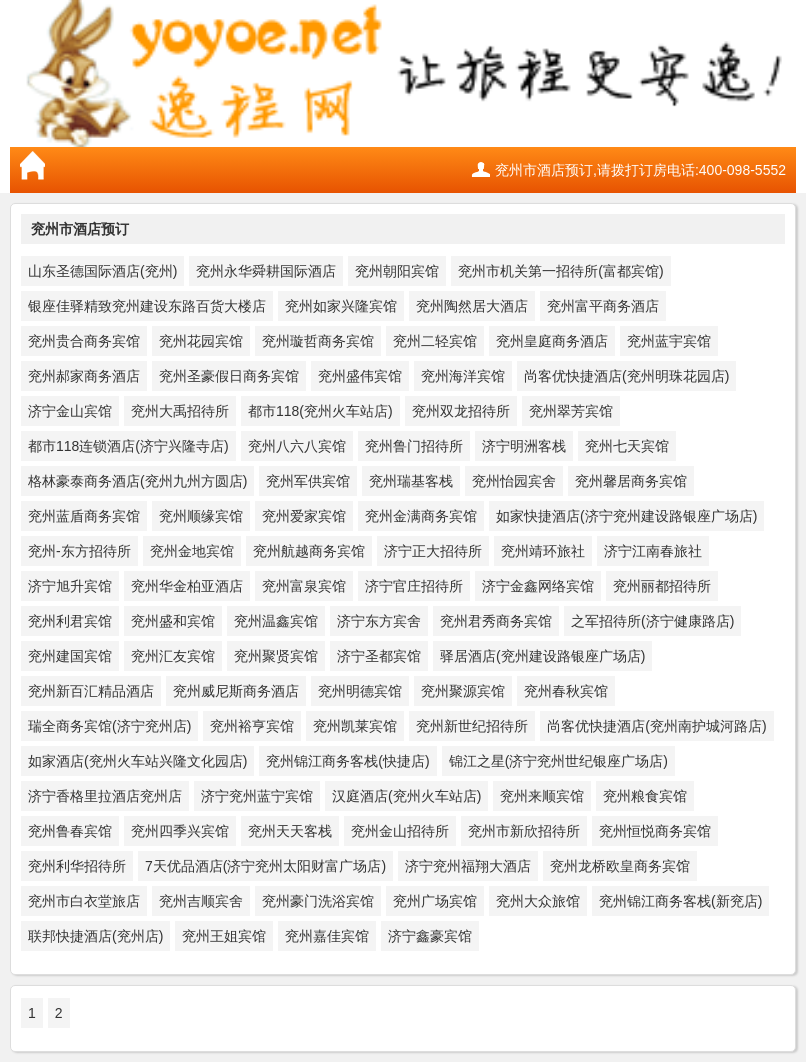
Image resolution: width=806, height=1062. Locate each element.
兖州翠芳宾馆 (571, 411)
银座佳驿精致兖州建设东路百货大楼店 (147, 306)
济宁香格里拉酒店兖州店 (105, 796)
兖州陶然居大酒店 (472, 306)
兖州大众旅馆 (538, 901)
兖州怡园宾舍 (514, 481)
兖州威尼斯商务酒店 (236, 691)
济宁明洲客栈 (524, 446)
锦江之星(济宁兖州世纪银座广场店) (558, 761)
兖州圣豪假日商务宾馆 (229, 376)
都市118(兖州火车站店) (320, 411)
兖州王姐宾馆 (224, 936)
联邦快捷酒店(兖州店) (95, 936)
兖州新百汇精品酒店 (91, 691)
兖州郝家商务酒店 (84, 376)
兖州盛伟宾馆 (360, 376)
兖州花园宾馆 (201, 341)
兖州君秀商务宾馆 (496, 621)
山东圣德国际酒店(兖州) (102, 271)
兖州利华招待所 (77, 866)
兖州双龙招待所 (461, 411)
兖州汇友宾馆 (173, 656)
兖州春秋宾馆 (566, 691)
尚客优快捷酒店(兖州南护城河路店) (656, 726)
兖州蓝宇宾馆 (669, 341)
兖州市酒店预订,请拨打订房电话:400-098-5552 (640, 170)
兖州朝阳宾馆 (397, 271)
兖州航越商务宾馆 (309, 551)
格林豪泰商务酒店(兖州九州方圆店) (137, 481)
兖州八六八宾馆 (297, 446)
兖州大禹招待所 (180, 411)
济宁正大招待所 (433, 551)
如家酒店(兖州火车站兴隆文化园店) (137, 761)
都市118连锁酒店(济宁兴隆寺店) (128, 446)
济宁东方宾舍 (379, 621)
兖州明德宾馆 (360, 691)
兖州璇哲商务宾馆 (318, 341)
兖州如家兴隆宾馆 (341, 306)
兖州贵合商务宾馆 (84, 341)
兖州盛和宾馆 (173, 621)
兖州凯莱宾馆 (355, 726)
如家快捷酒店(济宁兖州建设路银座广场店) (626, 516)
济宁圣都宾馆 (379, 656)
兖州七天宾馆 (627, 446)
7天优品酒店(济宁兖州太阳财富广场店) (265, 866)
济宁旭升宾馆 (70, 586)
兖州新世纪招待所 (472, 726)
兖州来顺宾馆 (542, 796)
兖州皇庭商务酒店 (552, 341)
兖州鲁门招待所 (414, 446)
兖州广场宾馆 (435, 901)
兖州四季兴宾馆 (180, 831)
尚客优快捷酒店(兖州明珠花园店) (626, 376)
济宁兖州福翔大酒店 (468, 866)
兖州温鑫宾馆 (276, 621)
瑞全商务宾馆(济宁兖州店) (109, 726)
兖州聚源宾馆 (463, 691)
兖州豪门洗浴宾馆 (318, 901)
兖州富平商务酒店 (603, 306)
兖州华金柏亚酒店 (187, 586)
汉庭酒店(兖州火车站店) (406, 796)
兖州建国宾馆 (70, 656)
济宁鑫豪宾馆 (430, 936)
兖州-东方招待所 (79, 551)
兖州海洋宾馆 (463, 376)
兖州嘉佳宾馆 (327, 936)
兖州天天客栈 (290, 831)
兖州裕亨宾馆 (252, 726)
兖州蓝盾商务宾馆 (84, 516)
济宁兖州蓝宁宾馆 (257, 796)
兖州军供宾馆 (308, 481)
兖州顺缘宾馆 (201, 516)
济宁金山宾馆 (70, 411)
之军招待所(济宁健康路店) (652, 621)
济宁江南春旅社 (653, 551)
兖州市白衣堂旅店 (84, 901)
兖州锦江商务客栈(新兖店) (680, 901)
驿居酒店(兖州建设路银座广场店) (542, 656)
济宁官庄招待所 (414, 586)
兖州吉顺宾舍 (201, 901)
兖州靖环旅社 (543, 551)
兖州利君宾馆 (70, 621)
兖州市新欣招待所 (524, 831)
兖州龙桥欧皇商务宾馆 (620, 866)
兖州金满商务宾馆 (421, 516)
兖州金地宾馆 (192, 551)
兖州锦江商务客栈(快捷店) (347, 761)
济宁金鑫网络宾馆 (538, 586)
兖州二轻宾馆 (435, 341)
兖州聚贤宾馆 (276, 656)
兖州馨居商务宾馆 (631, 481)
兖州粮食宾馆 (645, 796)
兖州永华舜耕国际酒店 (266, 271)
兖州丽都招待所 (662, 586)
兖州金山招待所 (400, 831)
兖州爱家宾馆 (304, 516)
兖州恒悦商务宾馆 (655, 831)
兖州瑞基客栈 (411, 481)
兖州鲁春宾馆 (70, 831)
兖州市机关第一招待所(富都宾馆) (560, 271)
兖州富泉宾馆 (304, 586)
